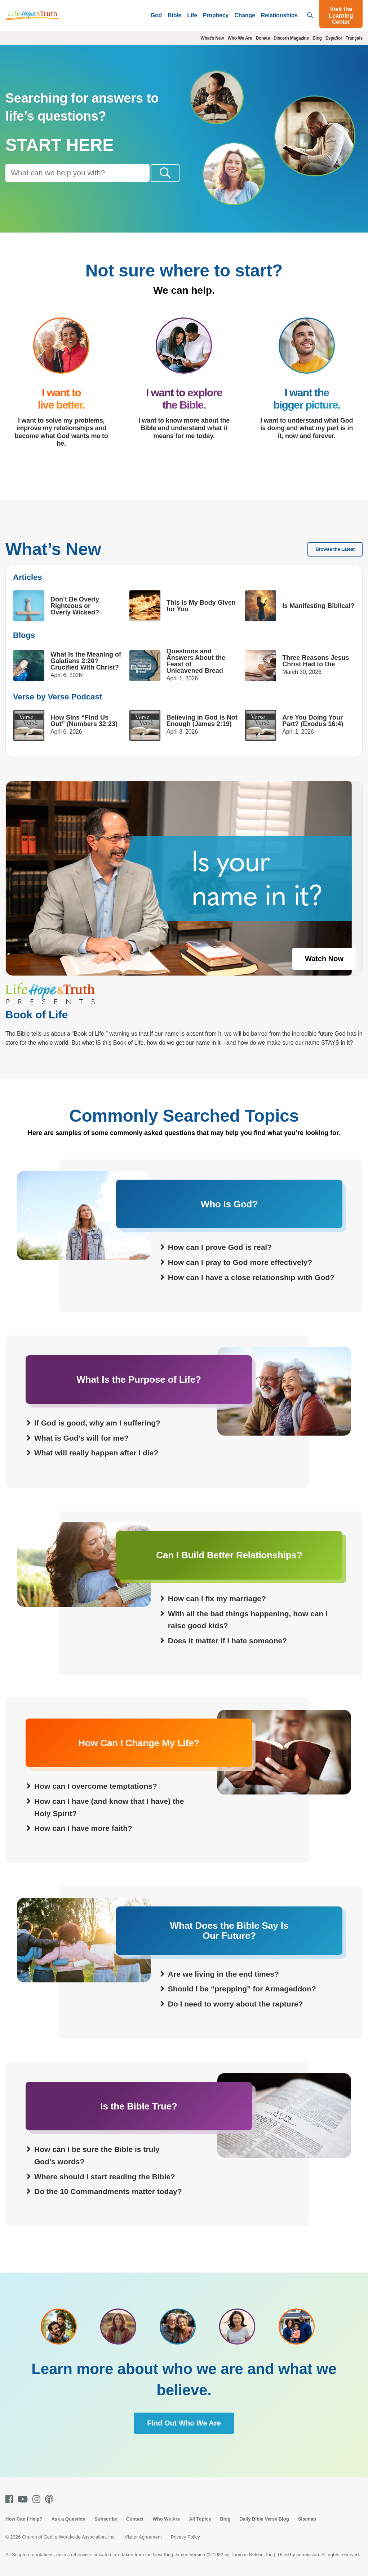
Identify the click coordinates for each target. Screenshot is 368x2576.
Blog (317, 38)
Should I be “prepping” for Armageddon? (242, 1989)
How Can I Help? (24, 2519)
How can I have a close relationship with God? (251, 1277)
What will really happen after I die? (96, 1453)
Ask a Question (69, 2519)
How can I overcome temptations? (95, 1786)
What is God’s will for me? (81, 1438)
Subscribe (105, 2519)
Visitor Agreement (143, 2537)
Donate (263, 38)
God (156, 15)
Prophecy (216, 15)
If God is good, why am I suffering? (97, 1423)
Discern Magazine (291, 38)
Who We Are (239, 38)
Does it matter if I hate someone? (227, 1640)
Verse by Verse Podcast (57, 696)
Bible (174, 15)
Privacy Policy (185, 2537)
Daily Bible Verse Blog (264, 2519)
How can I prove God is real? (220, 1247)
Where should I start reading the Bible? (104, 2176)
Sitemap (307, 2519)
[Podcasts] (51, 2499)
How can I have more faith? (83, 1828)
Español (333, 38)
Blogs (24, 635)
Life (192, 15)
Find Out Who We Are (184, 2423)
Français (354, 38)
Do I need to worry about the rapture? (235, 2004)
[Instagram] (37, 2499)
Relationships (279, 15)
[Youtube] (24, 2499)
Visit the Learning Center (341, 15)
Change (244, 15)
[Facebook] (10, 2499)
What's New (212, 38)
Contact (134, 2519)
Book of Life (36, 1015)
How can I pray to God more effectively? (240, 1262)
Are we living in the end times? (223, 1974)
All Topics (200, 2519)
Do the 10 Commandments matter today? (108, 2192)
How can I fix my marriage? (217, 1599)
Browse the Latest (335, 549)
